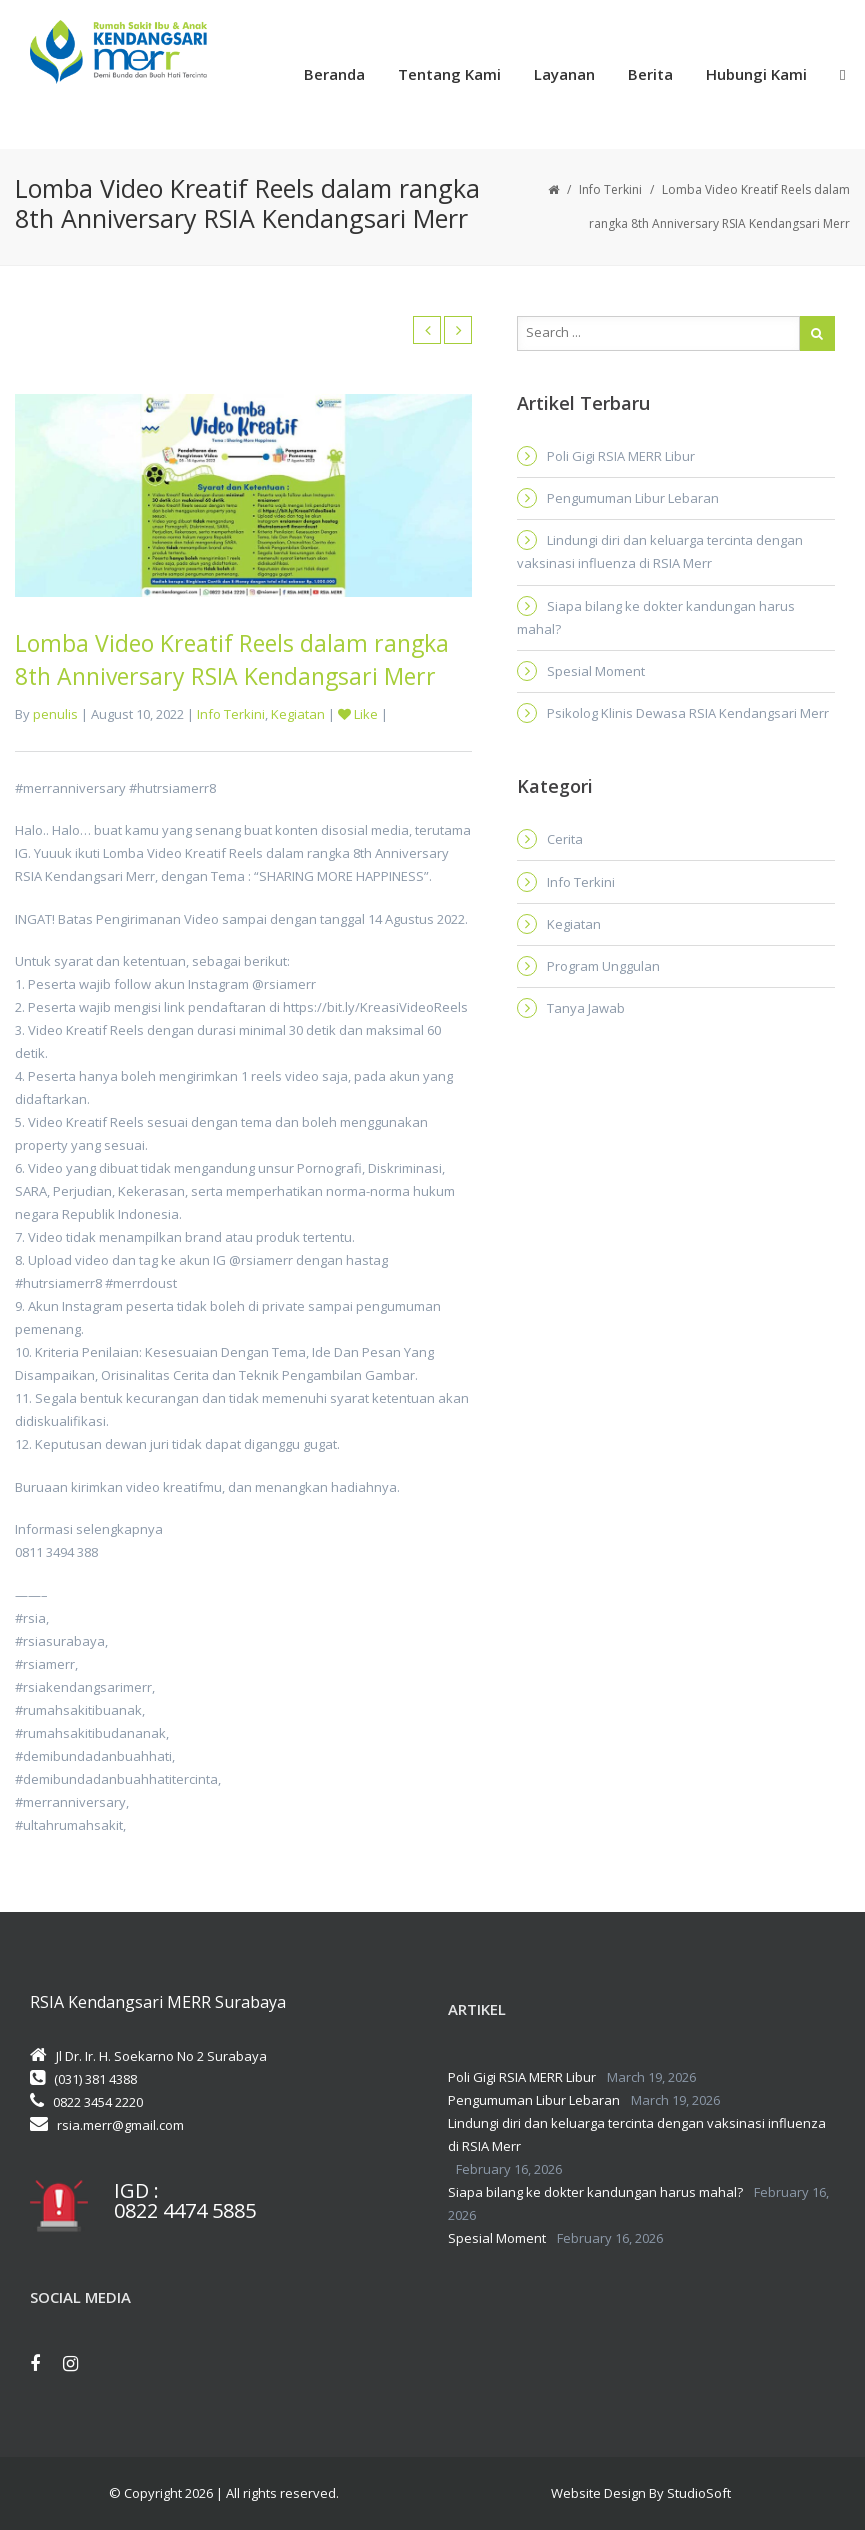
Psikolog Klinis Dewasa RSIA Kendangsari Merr (688, 713)
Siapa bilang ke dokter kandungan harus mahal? (656, 617)
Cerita (565, 839)
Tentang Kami (449, 74)
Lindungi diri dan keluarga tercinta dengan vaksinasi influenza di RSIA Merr (660, 551)
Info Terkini (610, 189)
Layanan (564, 74)
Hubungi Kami (756, 74)
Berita (650, 74)
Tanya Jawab (586, 1008)
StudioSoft (699, 2493)
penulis (55, 714)
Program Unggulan (603, 966)
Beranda (334, 74)
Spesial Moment (596, 671)
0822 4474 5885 (185, 2211)
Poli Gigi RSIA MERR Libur (621, 456)
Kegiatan (298, 714)
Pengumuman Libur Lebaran (633, 498)
